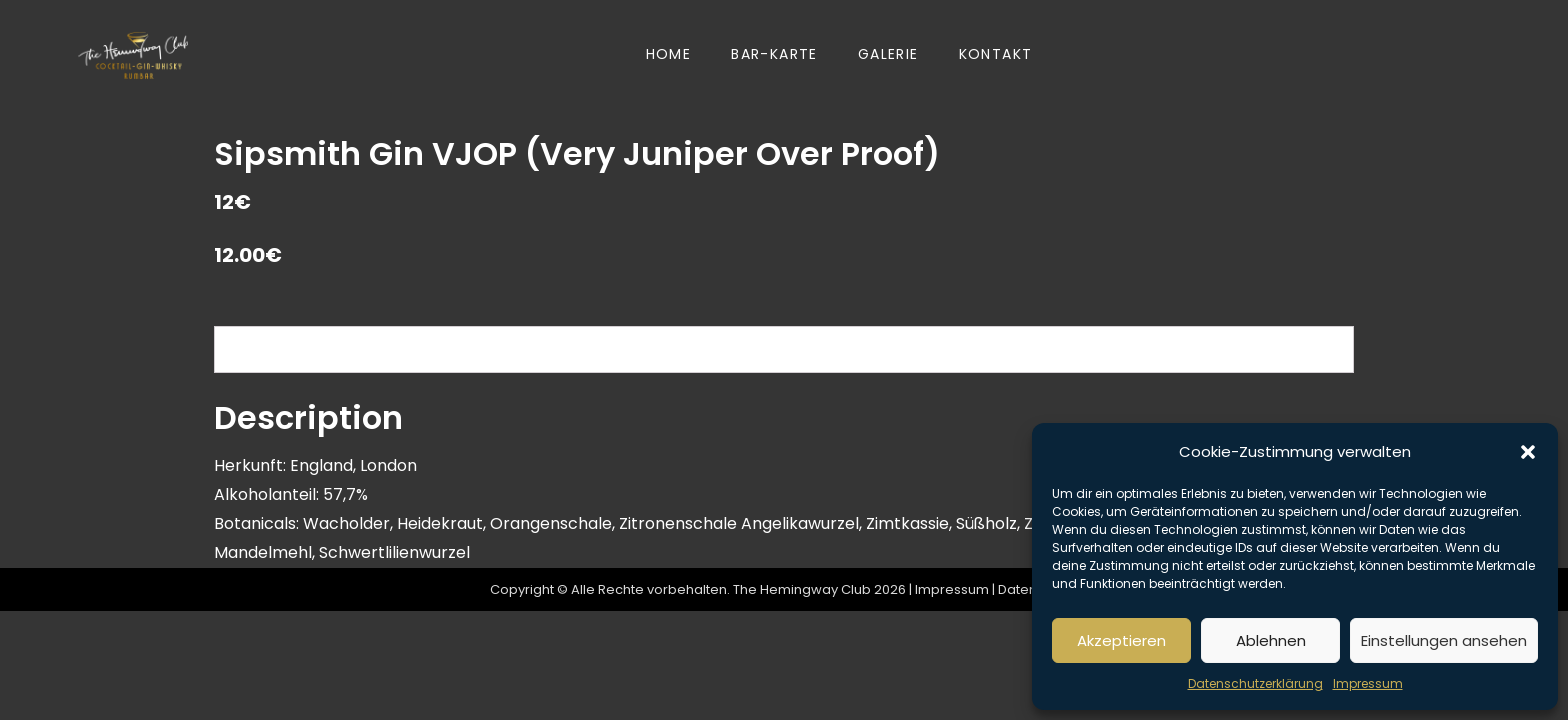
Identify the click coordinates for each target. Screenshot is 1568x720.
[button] (1528, 452)
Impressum (1368, 683)
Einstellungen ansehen (1444, 640)
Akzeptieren (1121, 640)
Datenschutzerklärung (1255, 683)
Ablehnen (1271, 640)
